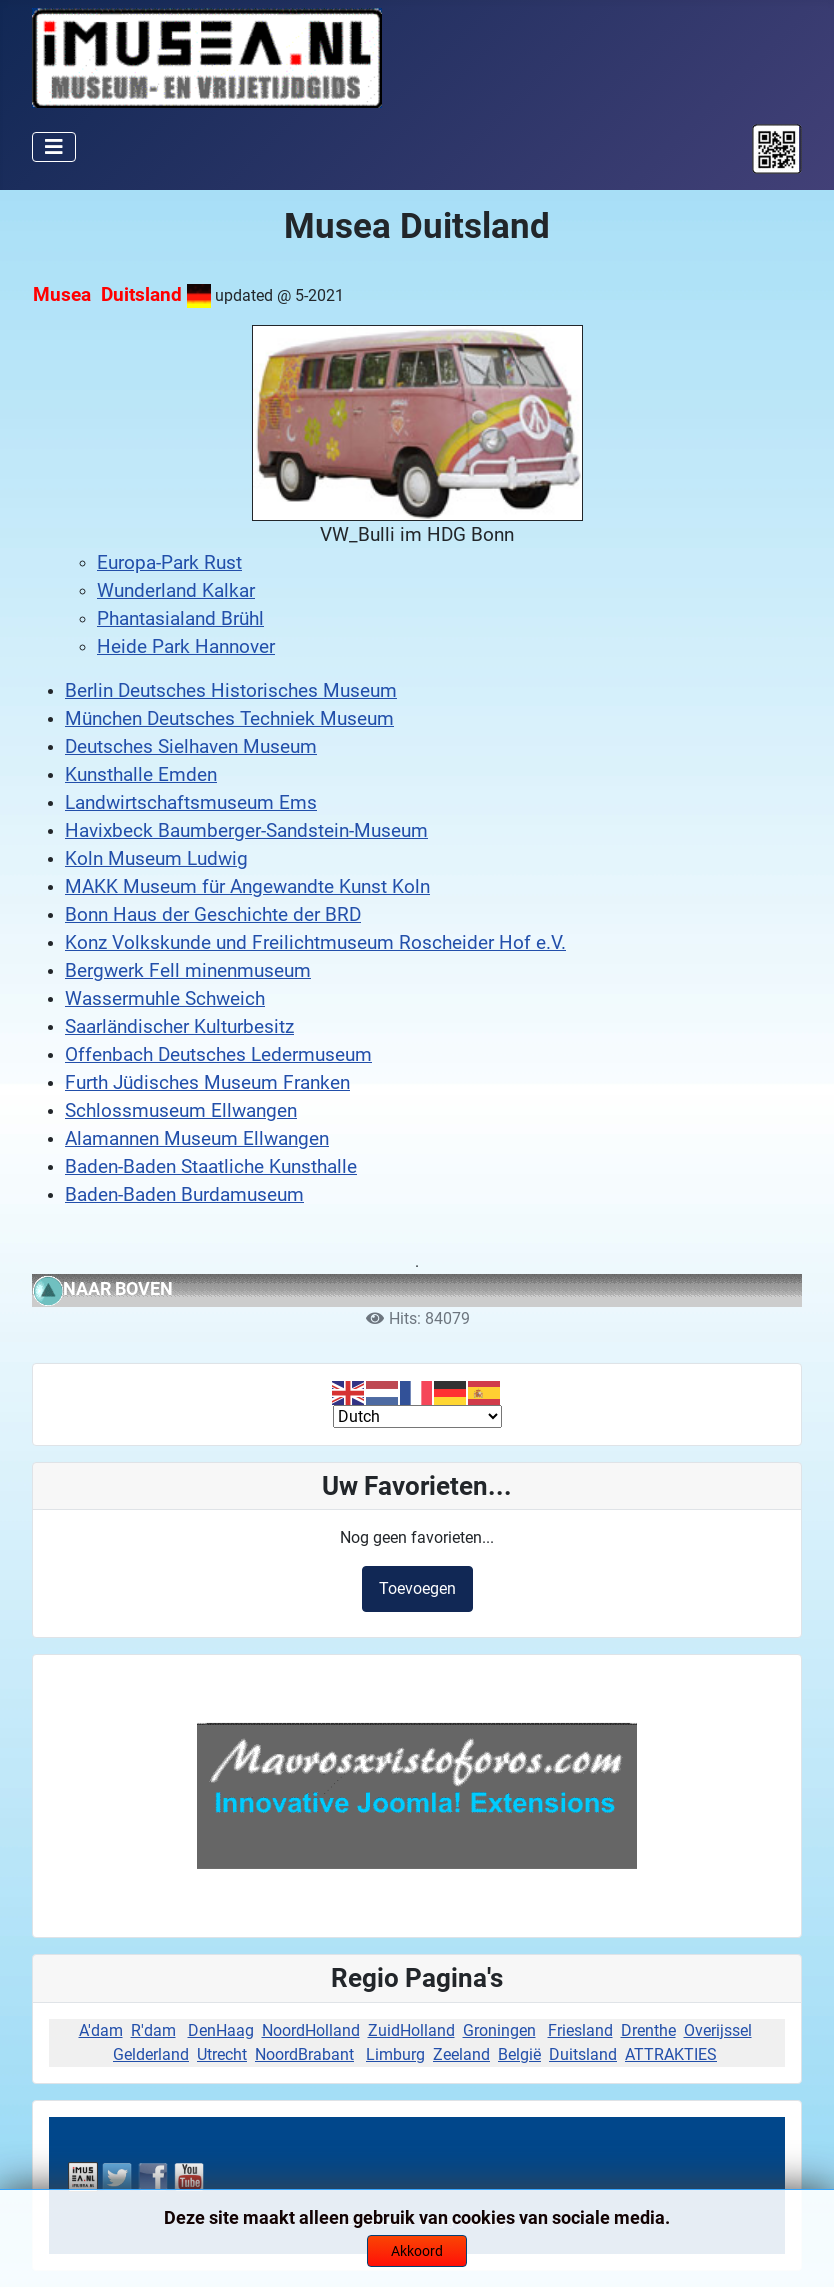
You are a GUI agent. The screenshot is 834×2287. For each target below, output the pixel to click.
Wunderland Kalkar (176, 591)
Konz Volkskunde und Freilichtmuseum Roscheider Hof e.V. (315, 943)
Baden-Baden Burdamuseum (184, 1195)
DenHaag (221, 2030)
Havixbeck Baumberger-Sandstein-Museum (246, 831)
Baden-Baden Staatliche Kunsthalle (211, 1167)
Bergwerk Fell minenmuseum (188, 971)
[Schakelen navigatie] (54, 147)
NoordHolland (311, 2030)
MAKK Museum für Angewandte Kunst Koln (247, 887)
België (519, 2054)
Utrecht (222, 2054)
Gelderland (151, 2054)
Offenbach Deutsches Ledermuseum (218, 1055)
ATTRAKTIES (671, 2054)
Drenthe (648, 2030)
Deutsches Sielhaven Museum (191, 747)
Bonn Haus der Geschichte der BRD (213, 915)
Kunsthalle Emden (141, 775)
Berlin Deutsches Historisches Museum (231, 691)
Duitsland (583, 2054)
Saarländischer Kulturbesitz (179, 1027)
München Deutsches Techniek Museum (229, 719)
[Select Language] (417, 1416)
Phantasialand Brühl (180, 619)
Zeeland (461, 2054)
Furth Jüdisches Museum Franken (207, 1083)
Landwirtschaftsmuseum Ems (191, 803)
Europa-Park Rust (169, 563)
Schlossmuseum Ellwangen (181, 1111)
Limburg (395, 2054)
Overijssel (718, 2030)
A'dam (101, 2030)
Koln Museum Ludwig (156, 859)
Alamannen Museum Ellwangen (197, 1139)
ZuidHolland (411, 2030)
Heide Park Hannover (186, 647)
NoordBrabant (304, 2054)
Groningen (499, 2030)
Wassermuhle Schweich (165, 999)
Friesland (580, 2030)
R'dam (153, 2030)
